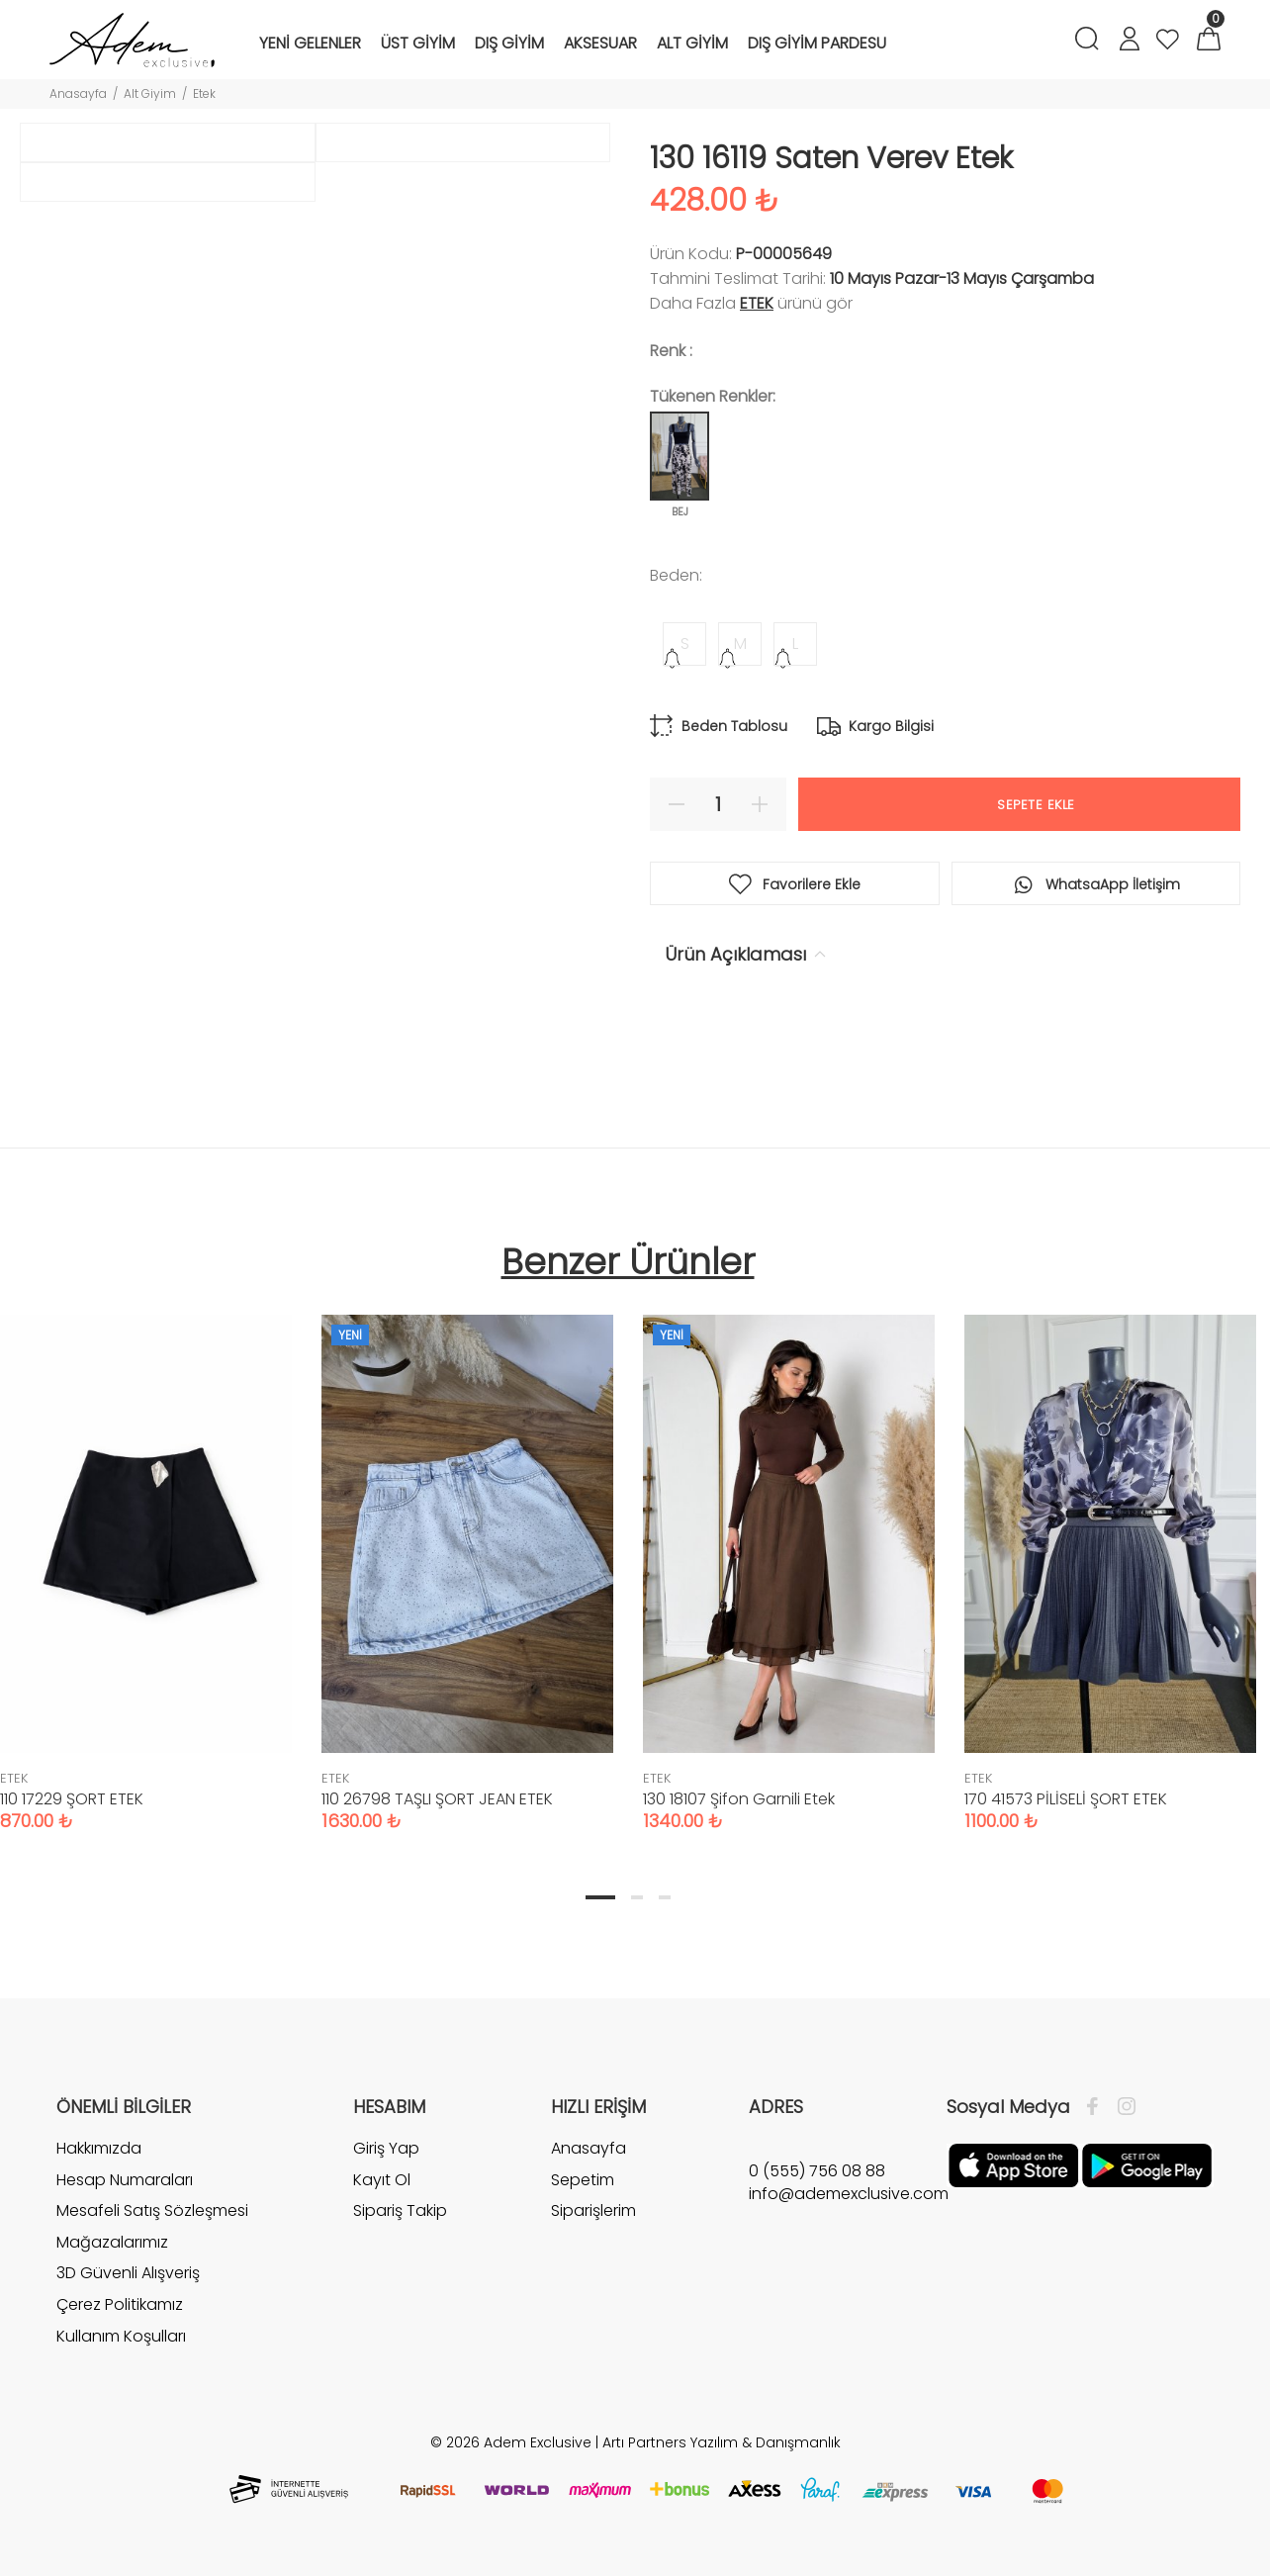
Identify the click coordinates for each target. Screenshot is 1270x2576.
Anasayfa (78, 93)
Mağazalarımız (112, 2242)
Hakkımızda (98, 2149)
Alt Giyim (150, 93)
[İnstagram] (1121, 2107)
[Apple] (1013, 2164)
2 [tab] (637, 1897)
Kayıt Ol (381, 2179)
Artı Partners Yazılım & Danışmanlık (721, 2442)
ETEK (756, 303)
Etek (204, 93)
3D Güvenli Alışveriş (128, 2272)
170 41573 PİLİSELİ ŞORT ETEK (1065, 1799)
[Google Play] (1147, 2164)
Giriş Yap (386, 2149)
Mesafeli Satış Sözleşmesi (152, 2210)
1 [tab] (600, 1897)
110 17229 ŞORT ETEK (71, 1799)
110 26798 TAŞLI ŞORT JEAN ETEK (437, 1799)
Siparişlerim (593, 2210)
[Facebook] (1097, 2107)
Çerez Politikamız (119, 2304)
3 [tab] (665, 1897)
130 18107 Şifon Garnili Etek (739, 1799)
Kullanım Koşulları (121, 2336)
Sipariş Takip (400, 2210)
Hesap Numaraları (124, 2179)
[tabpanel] (467, 1553)
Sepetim (582, 2179)
